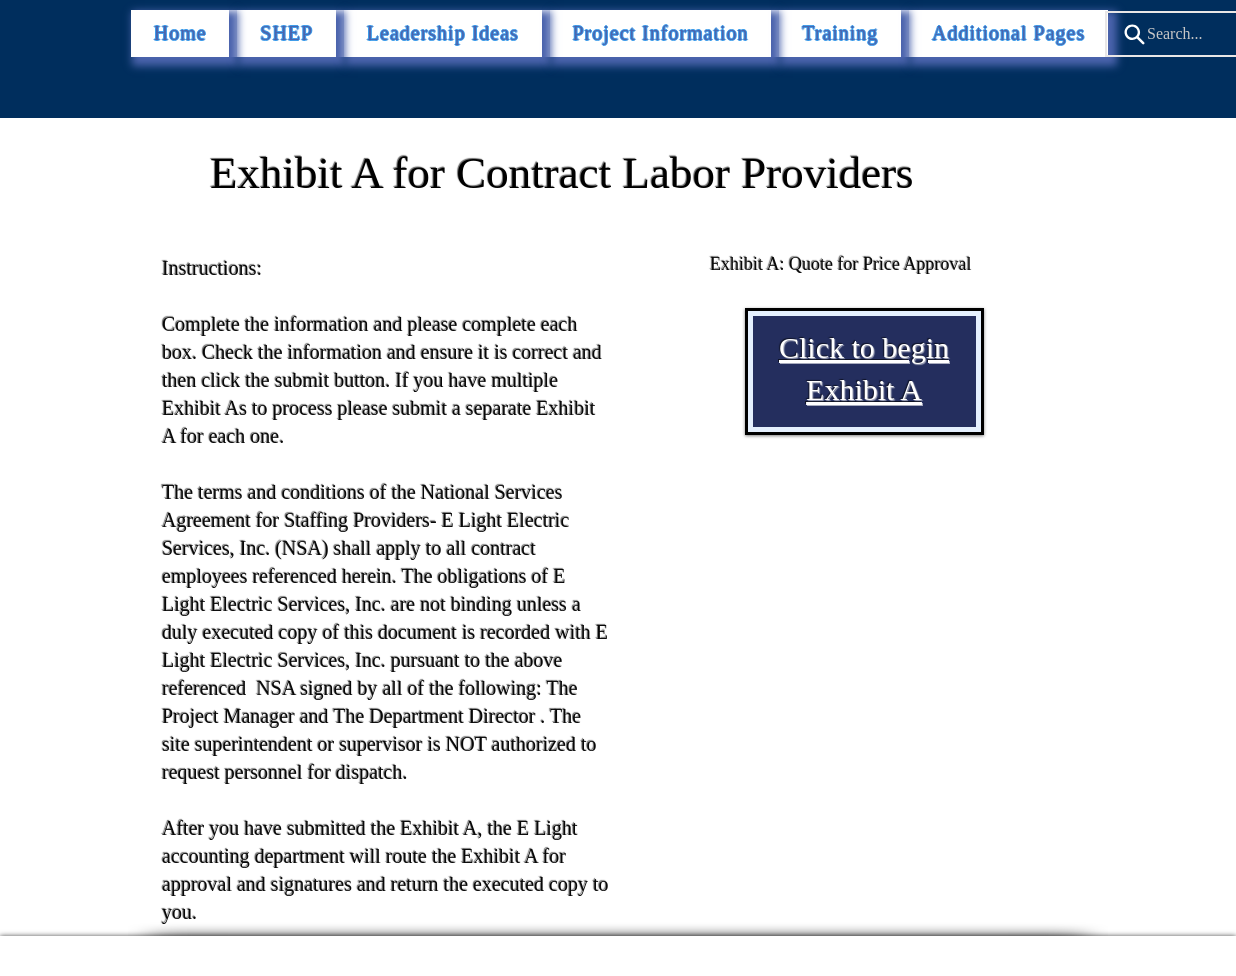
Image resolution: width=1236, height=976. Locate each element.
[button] (1008, 33)
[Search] (1134, 34)
